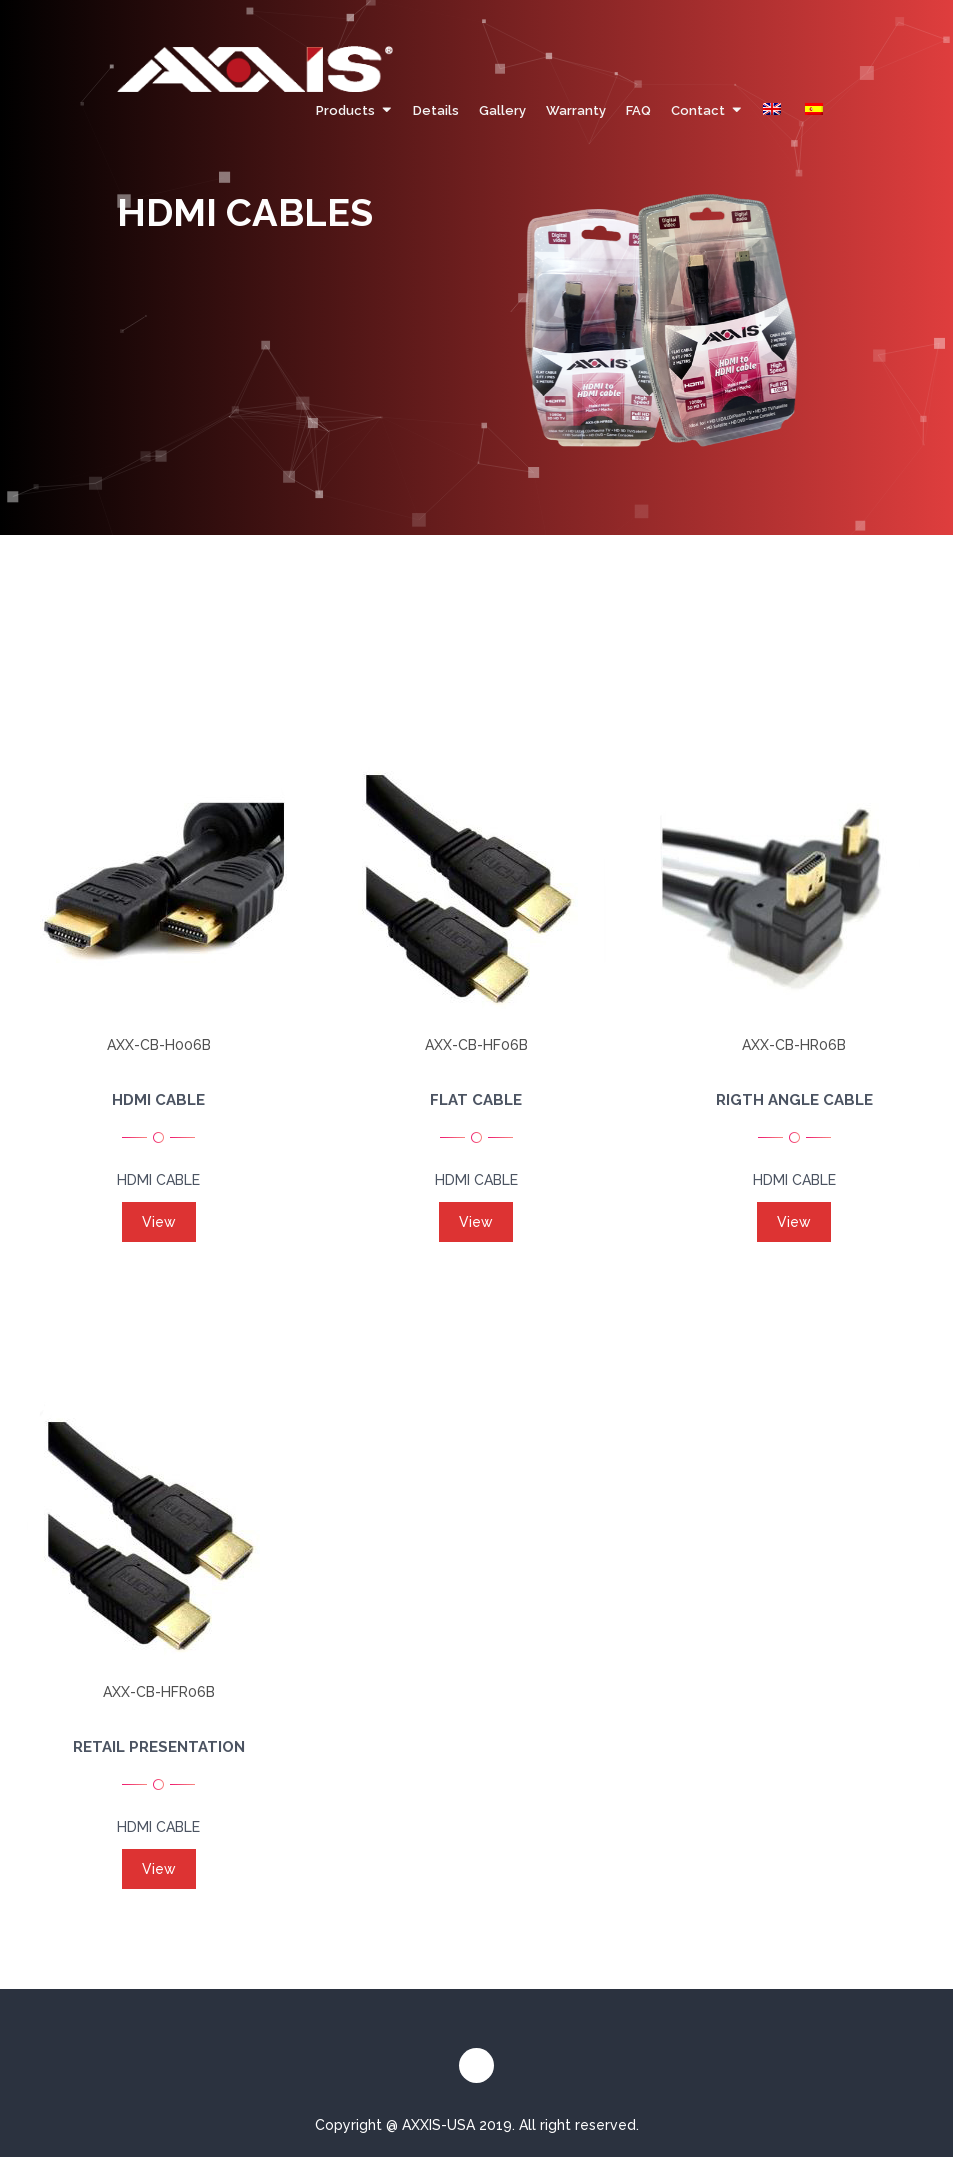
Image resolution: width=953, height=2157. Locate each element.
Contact (698, 110)
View (159, 1222)
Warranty (576, 110)
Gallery (502, 110)
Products (345, 110)
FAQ (638, 110)
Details (436, 110)
